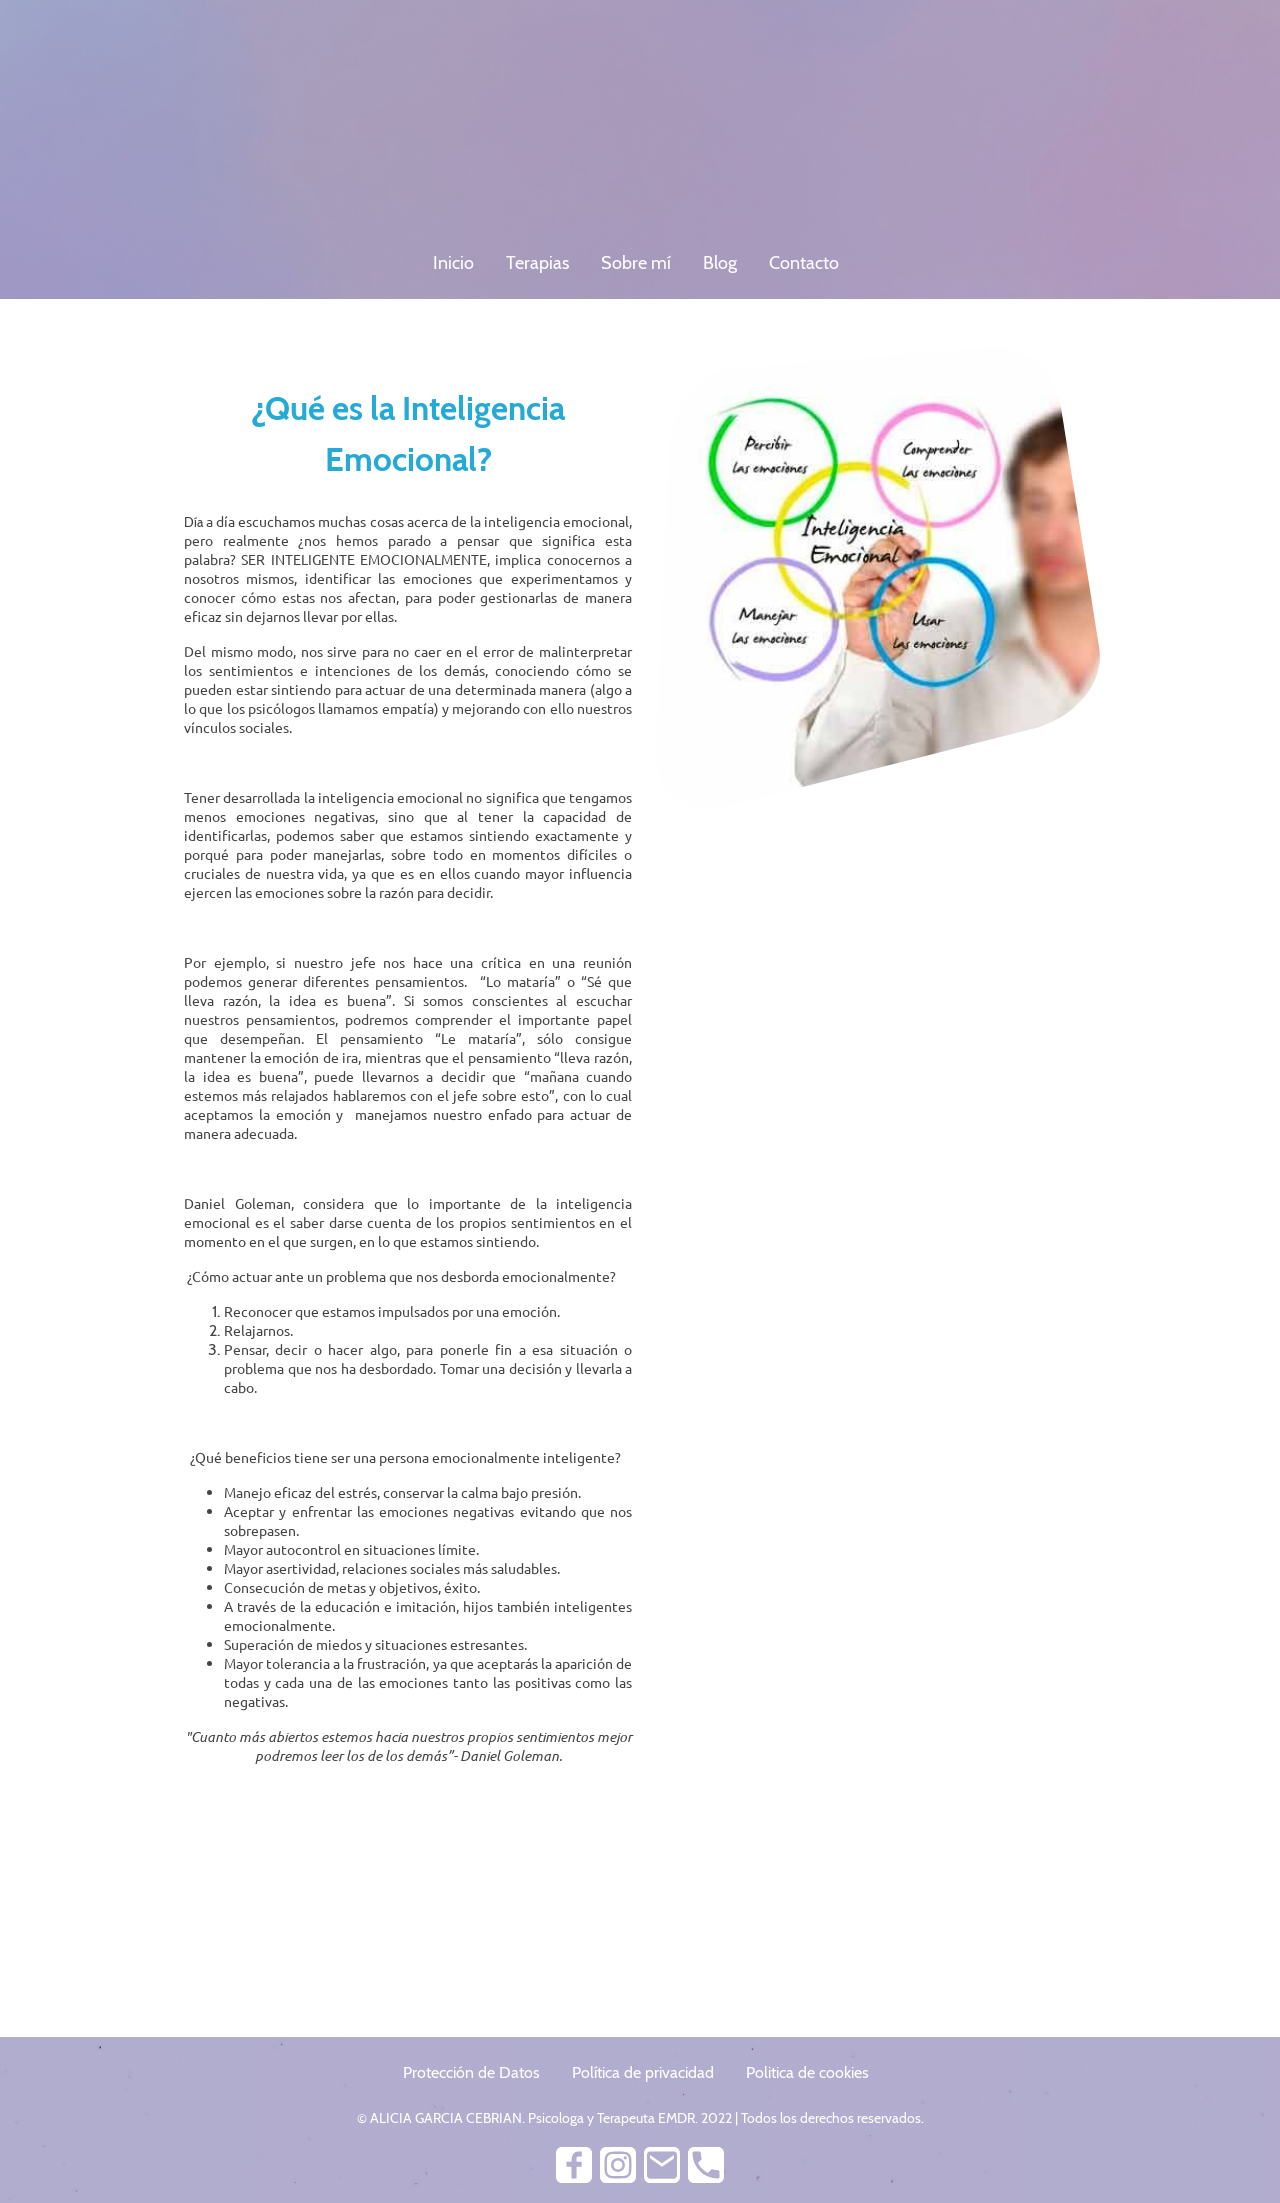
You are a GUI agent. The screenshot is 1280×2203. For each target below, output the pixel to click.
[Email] (662, 2165)
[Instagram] (618, 2165)
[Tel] (706, 2165)
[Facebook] (574, 2165)
